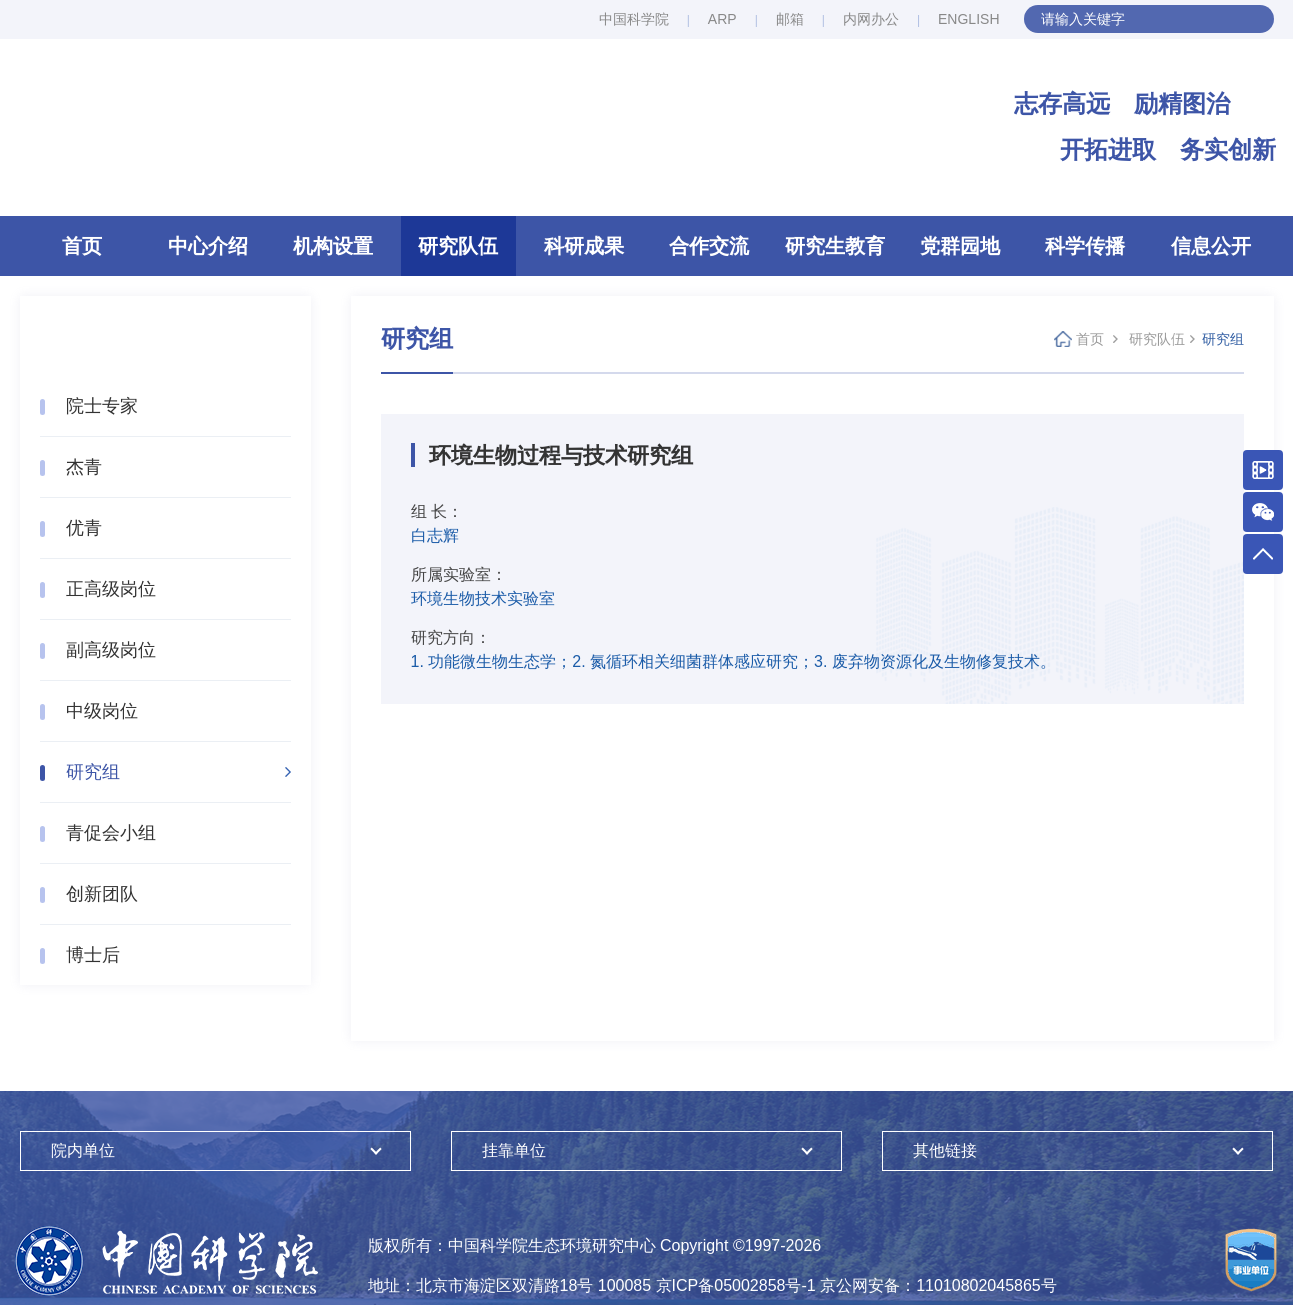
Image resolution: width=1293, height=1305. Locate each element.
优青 (84, 528)
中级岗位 (102, 711)
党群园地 (960, 246)
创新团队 (102, 894)
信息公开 (1211, 246)
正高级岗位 (111, 589)
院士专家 (102, 406)
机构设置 (333, 246)
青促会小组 (111, 833)
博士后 (93, 955)
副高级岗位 (111, 650)
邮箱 (790, 19)
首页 (82, 246)
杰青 (84, 467)
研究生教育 (835, 246)
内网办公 (871, 19)
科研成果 (584, 246)
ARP (722, 19)
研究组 (93, 772)
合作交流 (709, 246)
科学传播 (1085, 246)
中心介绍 (208, 246)
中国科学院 (634, 19)
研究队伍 (458, 246)
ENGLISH (968, 19)
